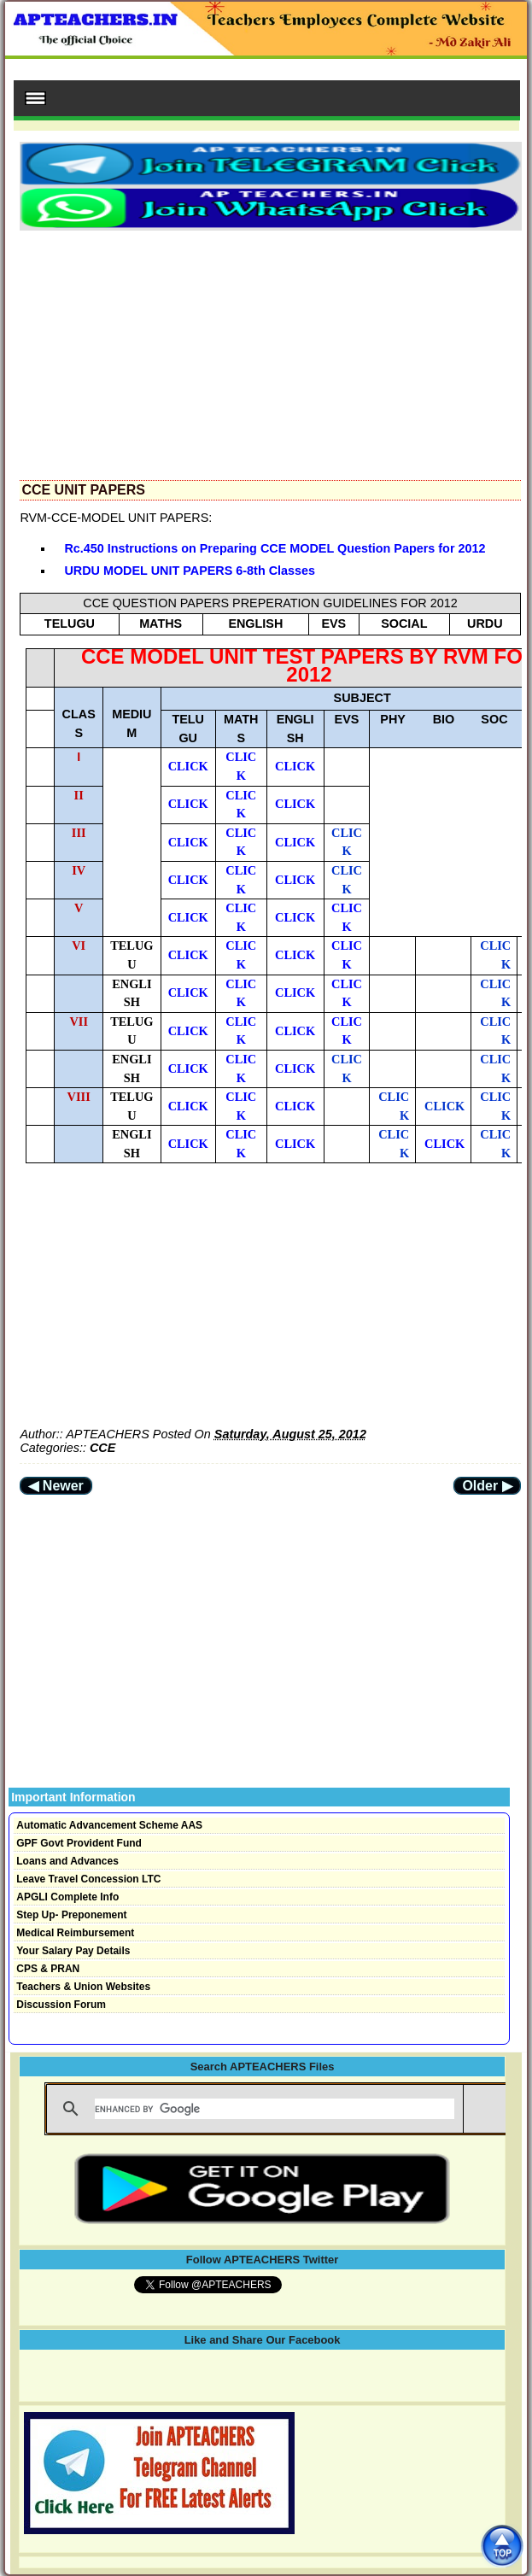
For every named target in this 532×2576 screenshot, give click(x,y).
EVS (333, 623)
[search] (274, 2109)
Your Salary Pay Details (73, 1951)
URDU (485, 623)
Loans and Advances (67, 1861)
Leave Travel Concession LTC (88, 1879)
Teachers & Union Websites (83, 1987)
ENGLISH (255, 623)
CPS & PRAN (47, 1969)
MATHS (160, 623)
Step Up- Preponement (71, 1915)
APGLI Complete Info (67, 1897)
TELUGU (69, 623)
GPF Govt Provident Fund (79, 1843)
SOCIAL (404, 623)
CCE (102, 1448)
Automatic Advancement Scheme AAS (109, 1825)
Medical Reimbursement (75, 1933)
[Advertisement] (270, 350)
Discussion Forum (61, 2005)
